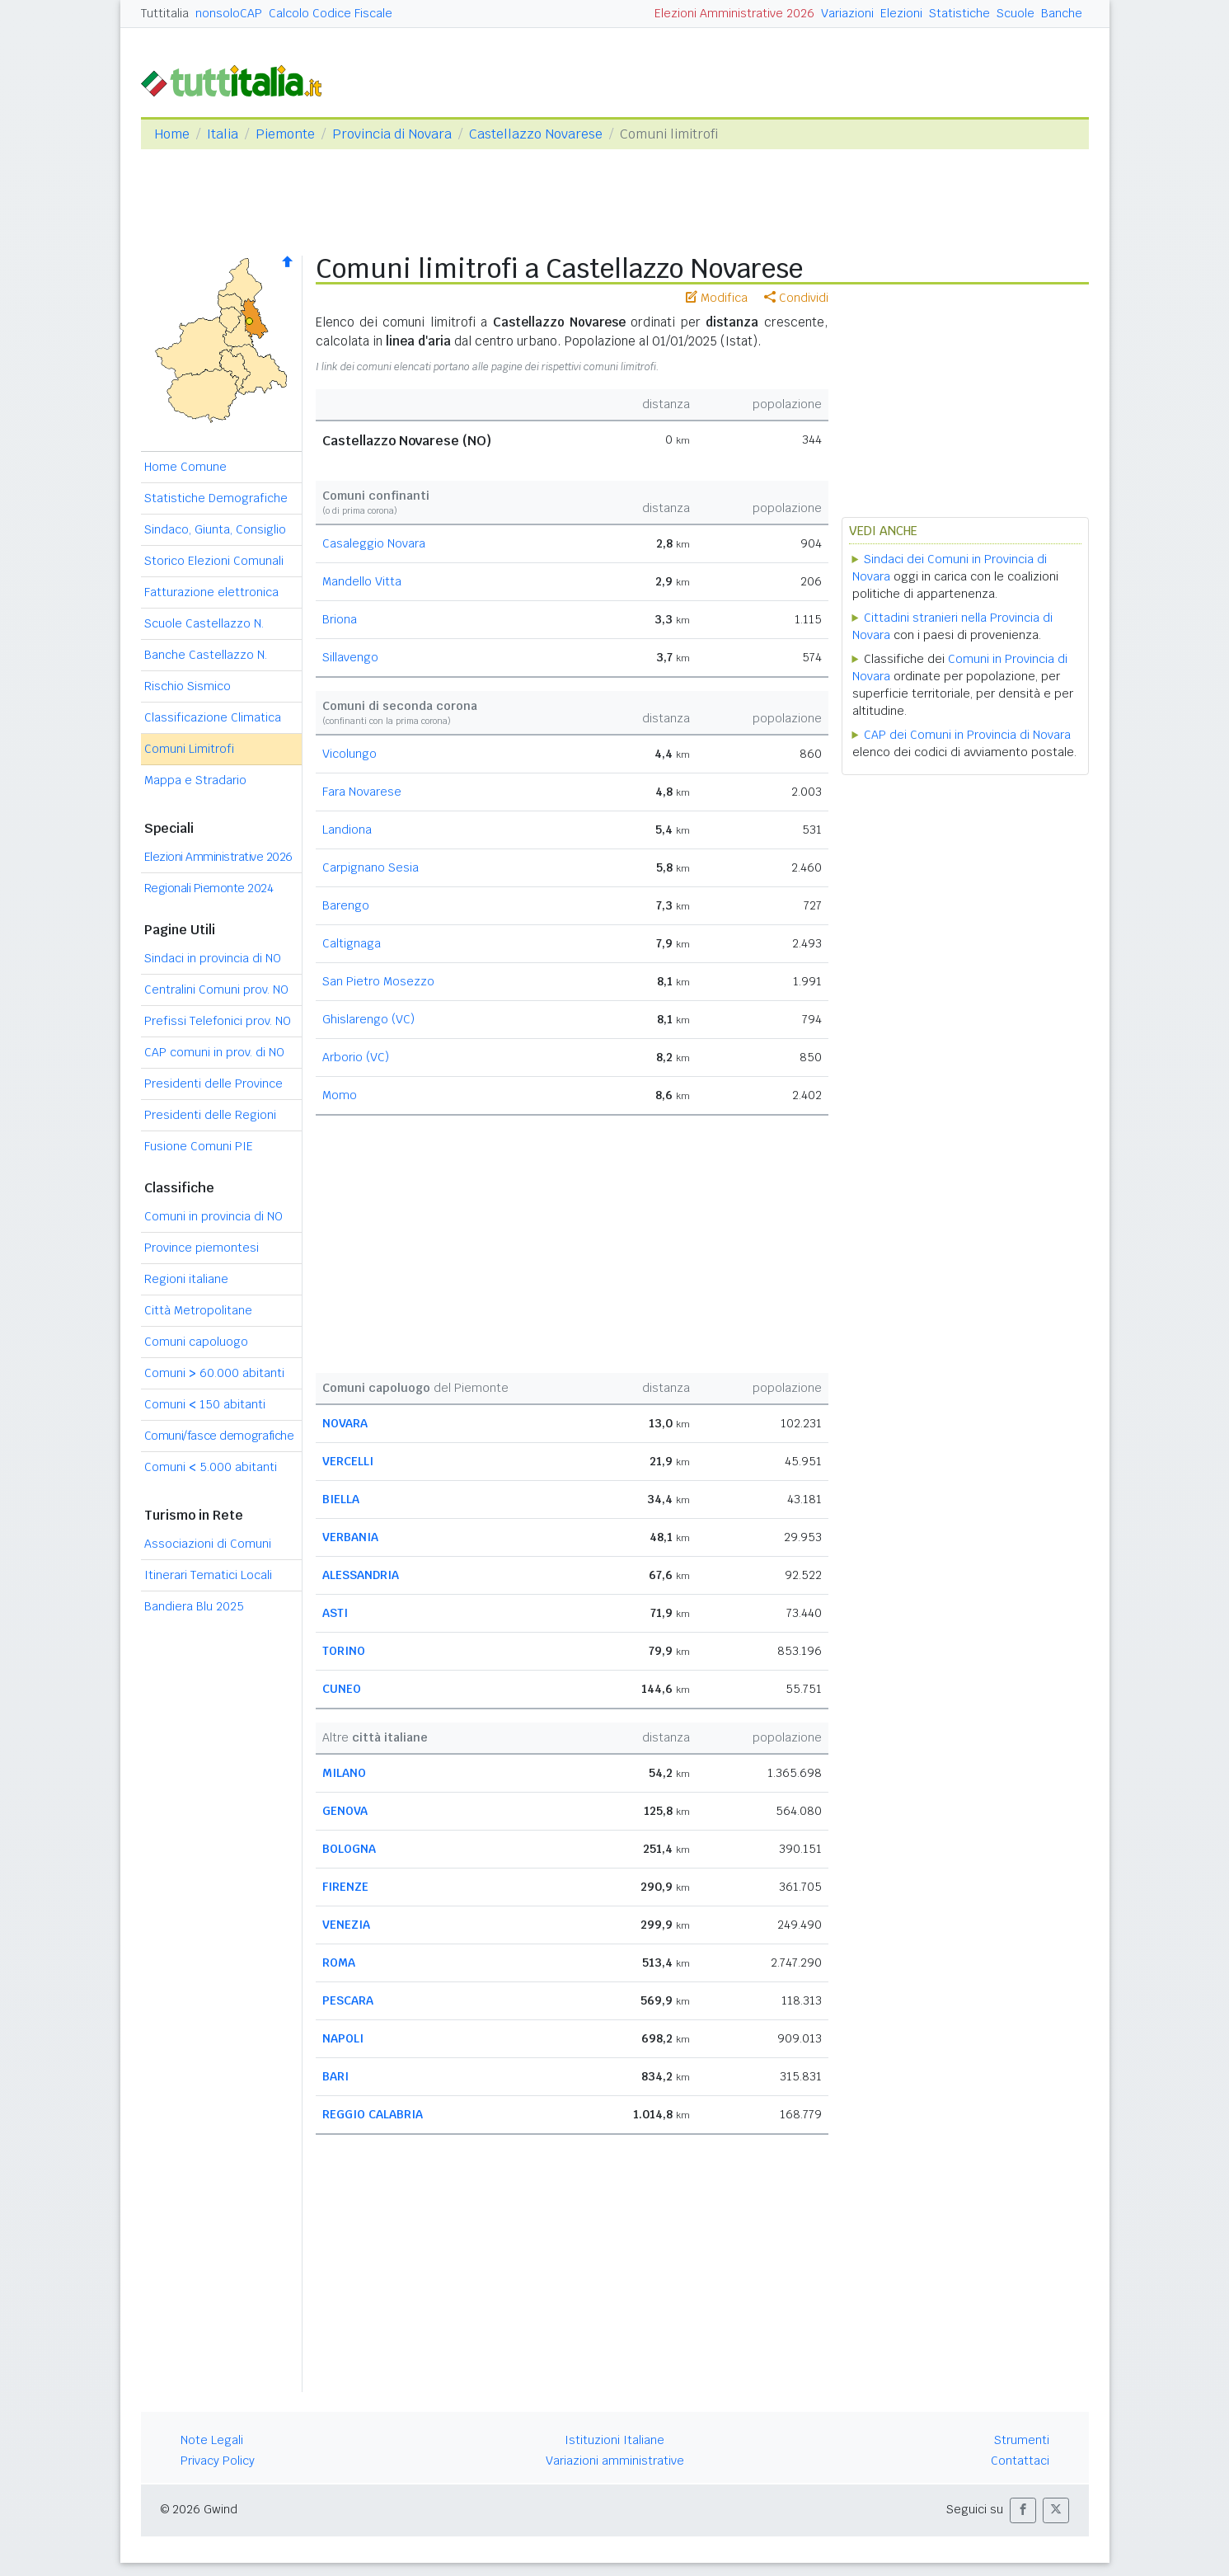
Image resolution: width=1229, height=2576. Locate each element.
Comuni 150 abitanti (204, 1404)
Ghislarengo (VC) (368, 1019)
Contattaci (1020, 2460)
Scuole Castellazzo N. (204, 623)
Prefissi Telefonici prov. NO (217, 1020)
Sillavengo (350, 657)
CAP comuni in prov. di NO (214, 1052)
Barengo (345, 905)
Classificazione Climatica (212, 717)
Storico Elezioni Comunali (214, 560)
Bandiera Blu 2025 (194, 1606)
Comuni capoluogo (196, 1341)
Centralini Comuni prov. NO (216, 989)
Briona (339, 619)
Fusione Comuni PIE (198, 1146)
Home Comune (185, 466)
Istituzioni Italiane (614, 2440)
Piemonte (285, 134)
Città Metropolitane (198, 1310)
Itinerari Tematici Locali (208, 1575)
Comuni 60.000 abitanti (214, 1373)
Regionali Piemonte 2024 (209, 888)
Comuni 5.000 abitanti (210, 1467)
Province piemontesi (201, 1247)
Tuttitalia (165, 13)
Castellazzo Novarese (536, 134)
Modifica (717, 297)
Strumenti (1021, 2440)
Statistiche (959, 13)
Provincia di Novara (392, 134)
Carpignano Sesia (370, 867)
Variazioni (847, 13)
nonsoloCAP (228, 13)
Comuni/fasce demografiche (219, 1435)
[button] (1023, 2510)
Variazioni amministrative (615, 2460)
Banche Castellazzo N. (205, 654)
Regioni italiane (186, 1279)
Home (172, 134)
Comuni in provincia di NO (213, 1216)
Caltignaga (351, 943)
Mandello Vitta (361, 581)
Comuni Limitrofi (189, 748)
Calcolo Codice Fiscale (330, 13)
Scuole (1015, 13)
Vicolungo (349, 753)
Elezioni (901, 13)
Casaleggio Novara (373, 543)
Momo (339, 1095)
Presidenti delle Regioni (210, 1114)
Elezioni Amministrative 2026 (734, 13)
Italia (222, 134)
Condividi (796, 297)
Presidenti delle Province (213, 1083)
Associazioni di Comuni (207, 1543)
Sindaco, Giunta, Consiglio (215, 529)
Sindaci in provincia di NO (212, 958)
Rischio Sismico (187, 686)
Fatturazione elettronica (211, 592)
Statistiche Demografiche (216, 498)
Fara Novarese (361, 791)
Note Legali (212, 2440)
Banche (1061, 13)
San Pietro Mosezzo (378, 981)
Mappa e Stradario (195, 780)
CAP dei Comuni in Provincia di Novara (967, 734)
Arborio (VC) (355, 1057)
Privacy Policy (218, 2460)
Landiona (347, 829)
